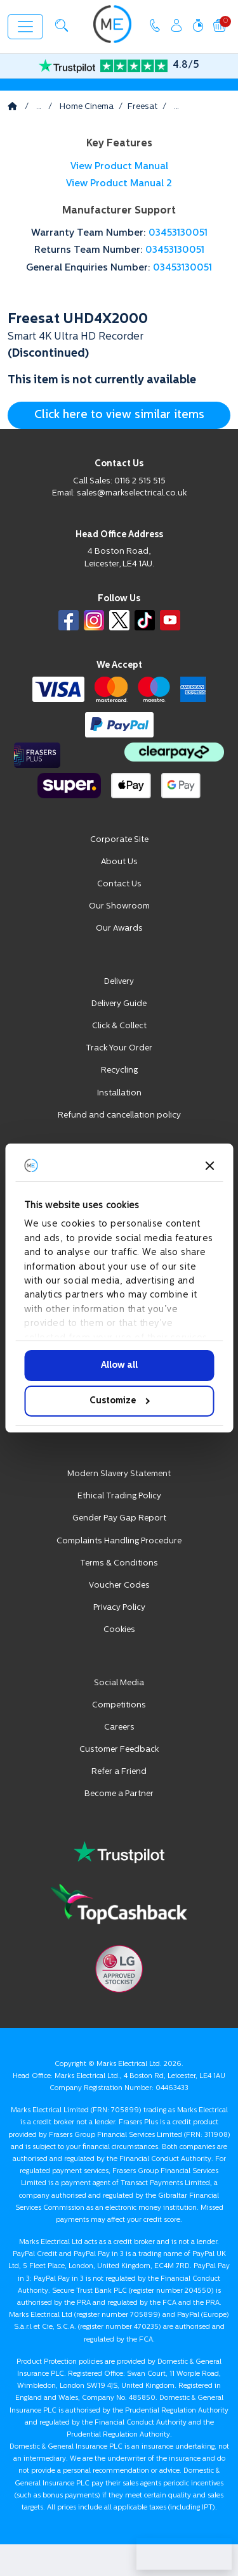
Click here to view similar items (119, 415)
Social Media (119, 1683)
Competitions (119, 1705)
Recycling (119, 1070)
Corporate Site (119, 840)
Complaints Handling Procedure (119, 1541)
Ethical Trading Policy (119, 1496)
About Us (119, 862)
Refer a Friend (119, 1772)
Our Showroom (119, 906)
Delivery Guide (119, 1004)
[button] (61, 25)
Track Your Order (119, 1048)
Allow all (119, 1365)
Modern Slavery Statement (119, 1474)
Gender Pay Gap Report (119, 1518)
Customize (119, 1401)
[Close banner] (209, 1165)
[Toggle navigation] (25, 26)
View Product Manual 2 (119, 184)
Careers (119, 1727)
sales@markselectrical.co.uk (132, 493)
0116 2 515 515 (140, 481)
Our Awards (119, 928)
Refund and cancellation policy (119, 1115)
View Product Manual (119, 167)
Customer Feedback (119, 1749)
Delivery (119, 982)
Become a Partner (119, 1794)
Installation (119, 1093)
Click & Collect (119, 1026)
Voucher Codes (119, 1585)
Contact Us (119, 884)
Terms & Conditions (119, 1563)
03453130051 (178, 233)
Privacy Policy (119, 1608)
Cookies (119, 1630)
